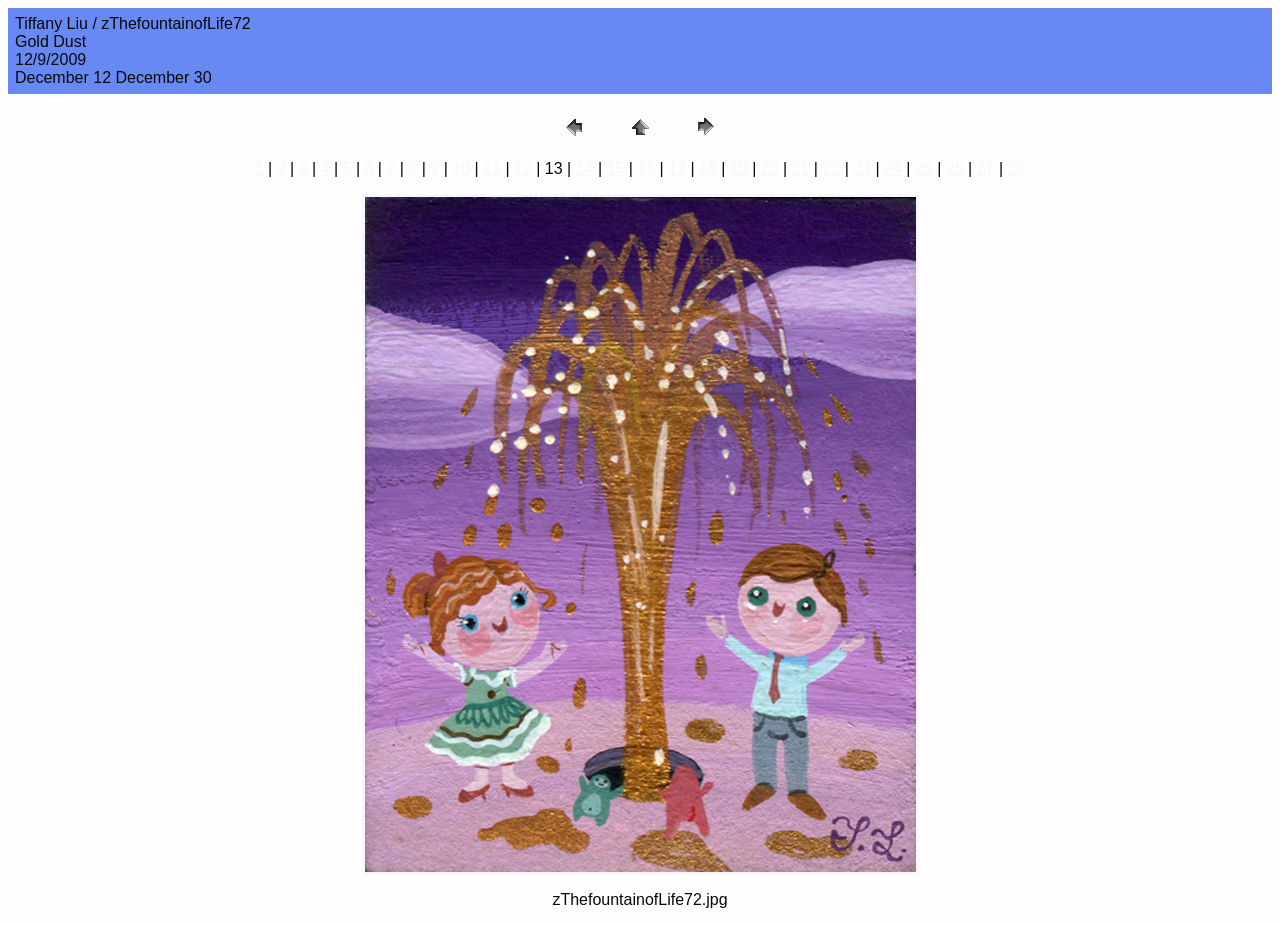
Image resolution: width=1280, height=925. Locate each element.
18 (708, 168)
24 (893, 168)
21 (801, 168)
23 (862, 168)
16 (646, 168)
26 (955, 168)
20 (770, 168)
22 (831, 168)
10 (461, 168)
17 (677, 168)
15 (616, 168)
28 (1016, 168)
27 (986, 168)
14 (585, 168)
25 (924, 168)
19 (739, 168)
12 (523, 168)
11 (492, 168)
